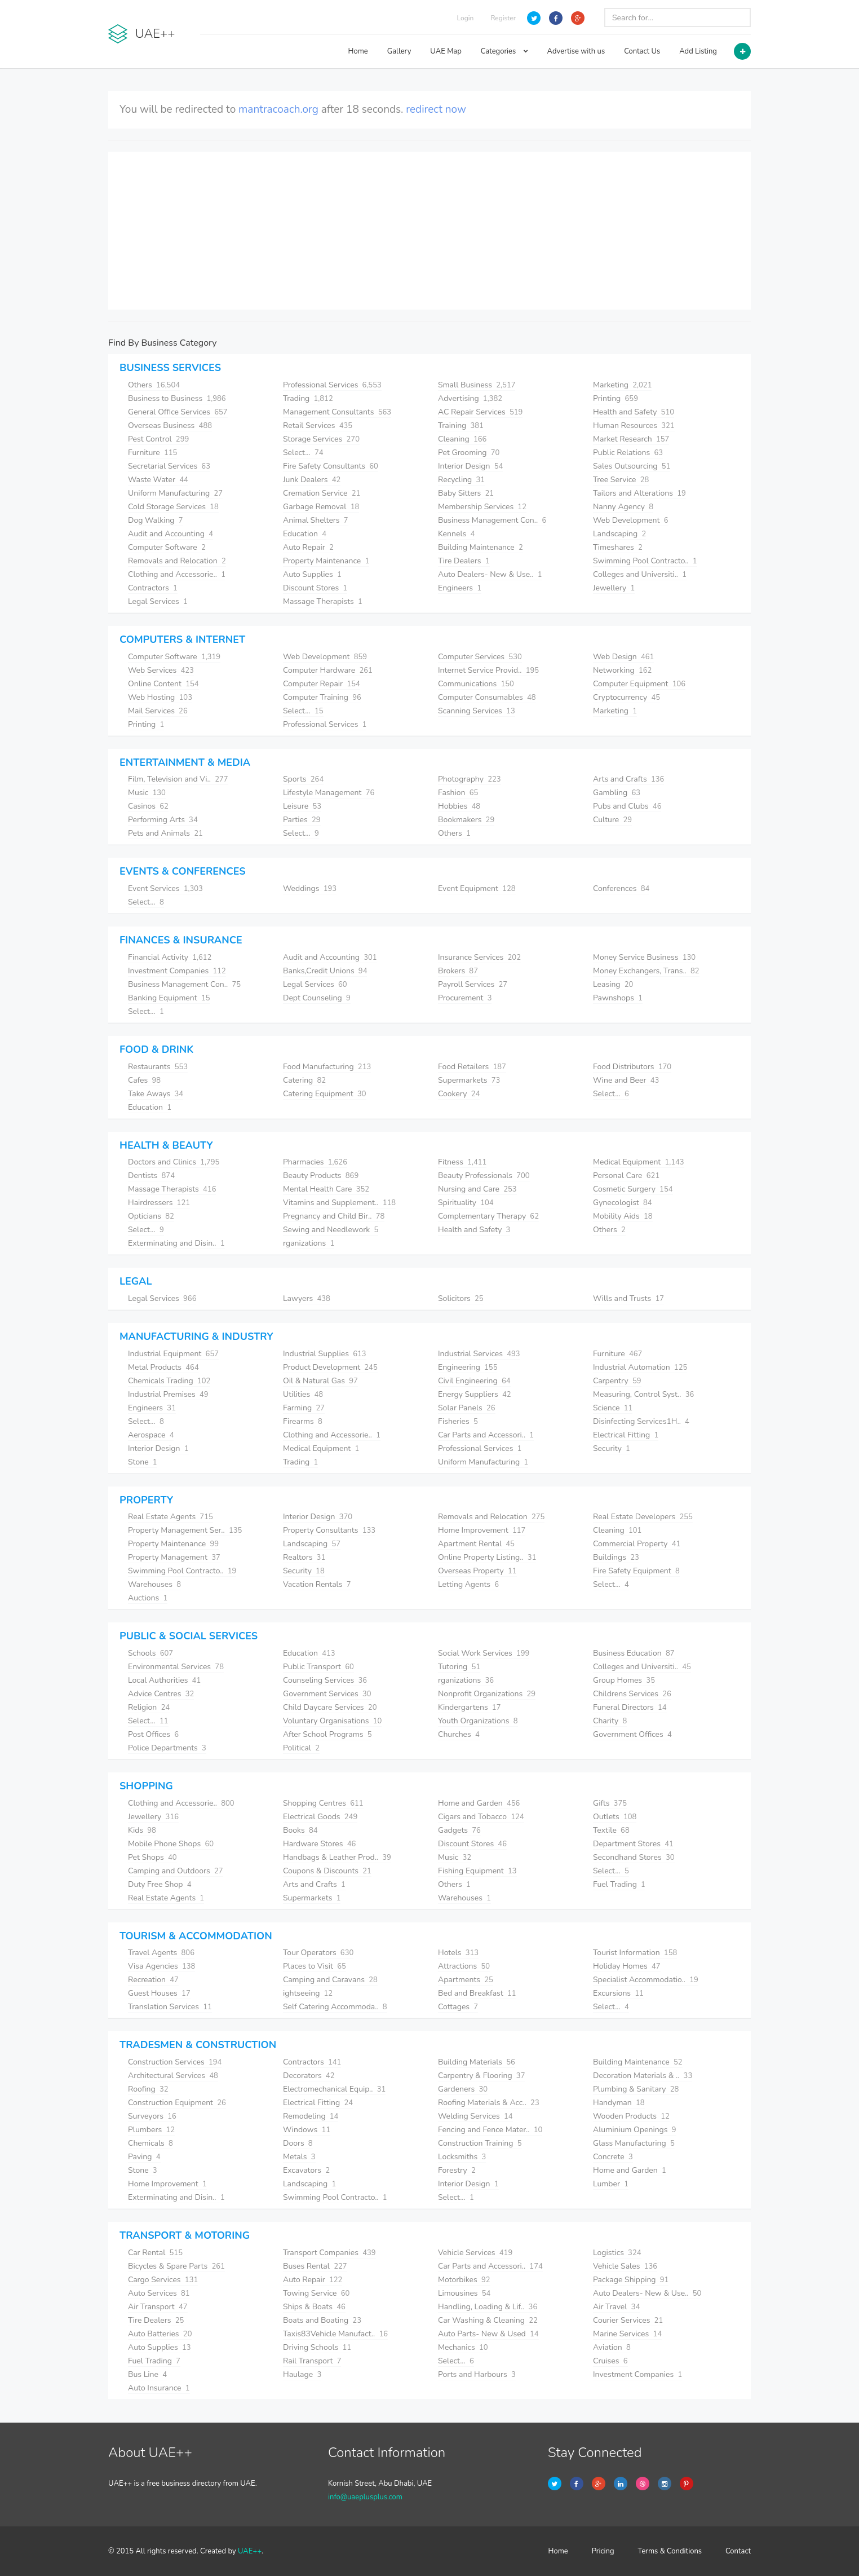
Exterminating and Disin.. (176, 1243)
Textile (611, 1830)
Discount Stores (315, 588)
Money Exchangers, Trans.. (646, 970)
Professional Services (332, 385)
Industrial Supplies (324, 1353)
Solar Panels (466, 1407)
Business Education (634, 1653)
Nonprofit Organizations (486, 1693)
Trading (308, 398)
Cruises (610, 2361)
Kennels (456, 533)
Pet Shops (152, 1857)
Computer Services (480, 656)
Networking (622, 670)
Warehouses (154, 1584)
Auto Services (159, 2293)
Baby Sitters (466, 493)
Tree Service (621, 479)
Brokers (458, 970)
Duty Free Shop (160, 1884)
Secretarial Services (169, 466)
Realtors (304, 1557)
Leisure (302, 806)
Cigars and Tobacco (481, 1816)
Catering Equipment (324, 1093)
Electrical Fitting (625, 1435)
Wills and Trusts (628, 1298)
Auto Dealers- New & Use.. (490, 574)
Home (358, 51)
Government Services (327, 1693)
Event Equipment (477, 888)
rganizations (308, 1243)
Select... (303, 452)
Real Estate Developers (643, 1516)
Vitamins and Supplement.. (339, 1202)
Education (304, 533)
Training (461, 425)
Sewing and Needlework (330, 1229)
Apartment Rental (476, 1543)
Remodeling (310, 2116)
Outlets (614, 1816)
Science (612, 1407)
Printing (615, 398)
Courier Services (628, 2320)
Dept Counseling (317, 998)
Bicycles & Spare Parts (176, 2266)
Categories (504, 51)
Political (301, 1748)
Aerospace (151, 1435)
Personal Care (626, 1175)
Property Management (174, 1557)
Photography (469, 779)
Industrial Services (479, 1353)
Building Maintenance (480, 547)
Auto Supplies (312, 574)
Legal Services (158, 601)
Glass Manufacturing (634, 2143)
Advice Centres (161, 1693)
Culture (612, 819)
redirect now (436, 109)
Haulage (302, 2374)
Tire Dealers (464, 560)
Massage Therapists (322, 601)
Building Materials (476, 2062)
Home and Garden (479, 1803)
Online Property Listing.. (487, 1557)
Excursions (618, 1993)
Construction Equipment (177, 2102)
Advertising (470, 398)
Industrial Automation (640, 1367)
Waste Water (158, 479)
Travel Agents (161, 1952)
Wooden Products (631, 2116)
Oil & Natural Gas (320, 1380)
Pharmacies (315, 1162)
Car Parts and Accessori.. (486, 1435)
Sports (303, 779)
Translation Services (170, 2006)
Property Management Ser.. (185, 1530)
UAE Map (445, 51)
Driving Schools (317, 2347)
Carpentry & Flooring (481, 2075)
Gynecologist (622, 1202)
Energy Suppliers (474, 1394)
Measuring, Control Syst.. (643, 1394)
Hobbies (459, 806)
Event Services (165, 888)
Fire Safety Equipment (636, 1570)
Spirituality (466, 1202)
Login (465, 18)
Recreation (153, 1979)
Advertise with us (576, 51)
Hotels (458, 1952)
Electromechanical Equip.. (334, 2089)
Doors (298, 2143)
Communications (476, 683)
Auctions (147, 1598)
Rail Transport (312, 2361)
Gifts (610, 1803)
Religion (149, 1707)
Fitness (462, 1162)
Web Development (630, 520)
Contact (738, 2551)
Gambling (616, 792)
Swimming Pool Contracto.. (645, 560)
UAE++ (250, 2551)
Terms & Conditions (670, 2551)
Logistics (617, 2252)
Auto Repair (308, 547)
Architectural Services (173, 2075)
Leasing (613, 984)
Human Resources (634, 425)
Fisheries (458, 1421)
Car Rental (155, 2252)
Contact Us (642, 51)
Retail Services (317, 425)
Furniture (152, 452)
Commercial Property (636, 1543)
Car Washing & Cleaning (488, 2320)
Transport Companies (329, 2252)
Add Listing (698, 51)
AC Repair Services (480, 412)
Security (611, 1448)
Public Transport (318, 1666)
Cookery (459, 1093)
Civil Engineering (474, 1380)
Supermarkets (469, 1080)
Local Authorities (164, 1680)
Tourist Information (635, 1952)
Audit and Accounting (170, 533)
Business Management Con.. (492, 520)
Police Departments (167, 1748)
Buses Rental (315, 2266)
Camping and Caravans (330, 1979)
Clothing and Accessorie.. (176, 574)
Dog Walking (155, 520)
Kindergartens (469, 1707)
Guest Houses (159, 1993)
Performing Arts (163, 819)
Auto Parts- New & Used (488, 2333)
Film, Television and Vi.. (178, 779)
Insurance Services (479, 957)
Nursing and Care (477, 1189)
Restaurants (158, 1066)
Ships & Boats (314, 2306)
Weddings (309, 888)
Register (503, 18)
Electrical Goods (320, 1816)
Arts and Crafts (628, 779)
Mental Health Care (326, 1189)
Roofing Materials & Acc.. (488, 2102)
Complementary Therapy (488, 1216)
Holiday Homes (627, 1966)
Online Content (163, 683)
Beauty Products (320, 1175)
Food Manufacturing (327, 1066)
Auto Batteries (160, 2333)
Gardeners (463, 2089)
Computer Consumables (487, 697)
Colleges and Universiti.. (640, 574)
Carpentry (617, 1380)
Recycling (461, 479)
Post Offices (153, 1734)
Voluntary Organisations (332, 1720)
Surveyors (152, 2116)
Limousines (464, 2293)
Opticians (151, 1216)
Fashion (458, 792)
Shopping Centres (323, 1803)
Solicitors (461, 1298)
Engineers (459, 588)
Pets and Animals (165, 833)
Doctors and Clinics (173, 1162)
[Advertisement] (429, 231)
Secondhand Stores (634, 1857)
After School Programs (327, 1734)
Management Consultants (337, 412)
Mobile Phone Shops (171, 1843)
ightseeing (308, 1993)
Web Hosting (160, 697)
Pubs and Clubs (627, 806)
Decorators (308, 2075)
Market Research (631, 439)
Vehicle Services (475, 2252)
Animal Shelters (315, 520)
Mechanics (463, 2347)
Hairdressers (159, 1202)
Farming (304, 1407)
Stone (142, 1462)
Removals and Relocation (177, 560)
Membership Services (482, 506)
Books (300, 1830)
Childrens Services (632, 1693)
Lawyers (306, 1298)
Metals (299, 2156)
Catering (304, 1080)
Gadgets (459, 1830)
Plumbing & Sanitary (636, 2089)
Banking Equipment (169, 998)
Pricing (603, 2551)
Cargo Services (163, 2279)
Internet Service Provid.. (488, 670)
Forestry (457, 2170)
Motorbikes (464, 2279)
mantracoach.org (278, 109)
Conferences (621, 888)
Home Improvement (481, 1530)
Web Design (623, 656)
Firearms (302, 1421)
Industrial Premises (168, 1394)
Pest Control (158, 439)
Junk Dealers (311, 479)
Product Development (330, 1367)
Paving (144, 2156)
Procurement (465, 998)
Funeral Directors (630, 1707)
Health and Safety (633, 412)
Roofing (148, 2089)
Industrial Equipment (173, 1353)
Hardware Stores (319, 1843)
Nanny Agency (623, 506)
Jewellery (614, 588)
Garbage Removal (321, 506)
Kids (142, 1830)
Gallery (399, 51)
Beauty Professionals (484, 1175)
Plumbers (151, 2129)
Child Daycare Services (330, 1707)
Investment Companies (177, 970)
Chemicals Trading (169, 1380)
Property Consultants (329, 1530)
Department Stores (633, 1843)
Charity (610, 1720)
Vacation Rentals (317, 1584)
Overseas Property (477, 1570)
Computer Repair (321, 683)
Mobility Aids (623, 1216)
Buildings (616, 1557)
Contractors (153, 588)
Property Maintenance (326, 560)
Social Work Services (483, 1653)
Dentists (151, 1175)
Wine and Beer (626, 1080)
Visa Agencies (161, 1966)
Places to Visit (314, 1966)
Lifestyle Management (328, 792)
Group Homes (624, 1680)
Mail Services (158, 710)
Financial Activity (169, 957)
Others (154, 385)
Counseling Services (325, 1680)
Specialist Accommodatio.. (645, 1979)
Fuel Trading (619, 1884)
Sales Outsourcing (631, 466)
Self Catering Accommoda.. (335, 2006)
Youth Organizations (478, 1720)
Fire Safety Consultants (330, 466)
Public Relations (628, 452)
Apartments (465, 1979)
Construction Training (480, 2143)
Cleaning (462, 439)
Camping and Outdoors (175, 1870)
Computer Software (167, 547)
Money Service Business (644, 957)
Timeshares (618, 547)
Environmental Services (176, 1666)
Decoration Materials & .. (642, 2075)
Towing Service (316, 2293)
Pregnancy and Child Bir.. (333, 1216)
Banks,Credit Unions (325, 970)
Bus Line (147, 2374)
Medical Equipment (638, 1162)
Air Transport (158, 2306)
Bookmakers (466, 819)
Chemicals (150, 2143)
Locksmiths (462, 2156)
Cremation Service (321, 493)
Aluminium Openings (634, 2129)
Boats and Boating (322, 2320)
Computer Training (322, 697)
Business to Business (177, 398)
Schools (150, 1653)
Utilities (303, 1394)
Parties (302, 819)
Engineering (467, 1367)
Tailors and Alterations (639, 493)
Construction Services (175, 2062)
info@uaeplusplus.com (365, 2497)
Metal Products (163, 1367)
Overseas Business (170, 425)
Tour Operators (318, 1952)
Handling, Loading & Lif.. (487, 2306)
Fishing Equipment (477, 1870)
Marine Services (627, 2333)
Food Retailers (472, 1066)
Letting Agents (468, 1584)
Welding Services (475, 2116)
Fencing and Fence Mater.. (490, 2129)
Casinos (148, 806)
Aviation (612, 2347)
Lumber (610, 2183)
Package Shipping (630, 2279)
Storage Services (321, 439)
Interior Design (470, 466)
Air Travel (616, 2306)
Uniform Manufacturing (175, 493)
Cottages (458, 2006)
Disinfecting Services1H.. (641, 1421)
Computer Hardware (328, 670)
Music (147, 792)
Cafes (144, 1080)
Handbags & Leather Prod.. (337, 1857)
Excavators (306, 2170)
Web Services (161, 670)
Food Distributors (632, 1066)
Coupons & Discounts (327, 1870)
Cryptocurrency (626, 697)
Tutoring (459, 1666)
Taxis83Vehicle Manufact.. (335, 2333)
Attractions (464, 1966)
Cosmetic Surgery (633, 1189)
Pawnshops (618, 998)
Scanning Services (476, 710)
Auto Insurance (159, 2388)
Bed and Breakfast (477, 1993)
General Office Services (178, 412)
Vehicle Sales (625, 2266)
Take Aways (155, 1093)
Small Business (476, 385)
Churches (459, 1734)
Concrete (613, 2156)
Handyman (619, 2102)
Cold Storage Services (173, 506)
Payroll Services (472, 984)
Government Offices (632, 1734)
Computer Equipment (639, 683)
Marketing (622, 385)
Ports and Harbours (477, 2374)
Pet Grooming (468, 452)
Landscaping (619, 533)
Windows (306, 2129)
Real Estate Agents (170, 1516)
